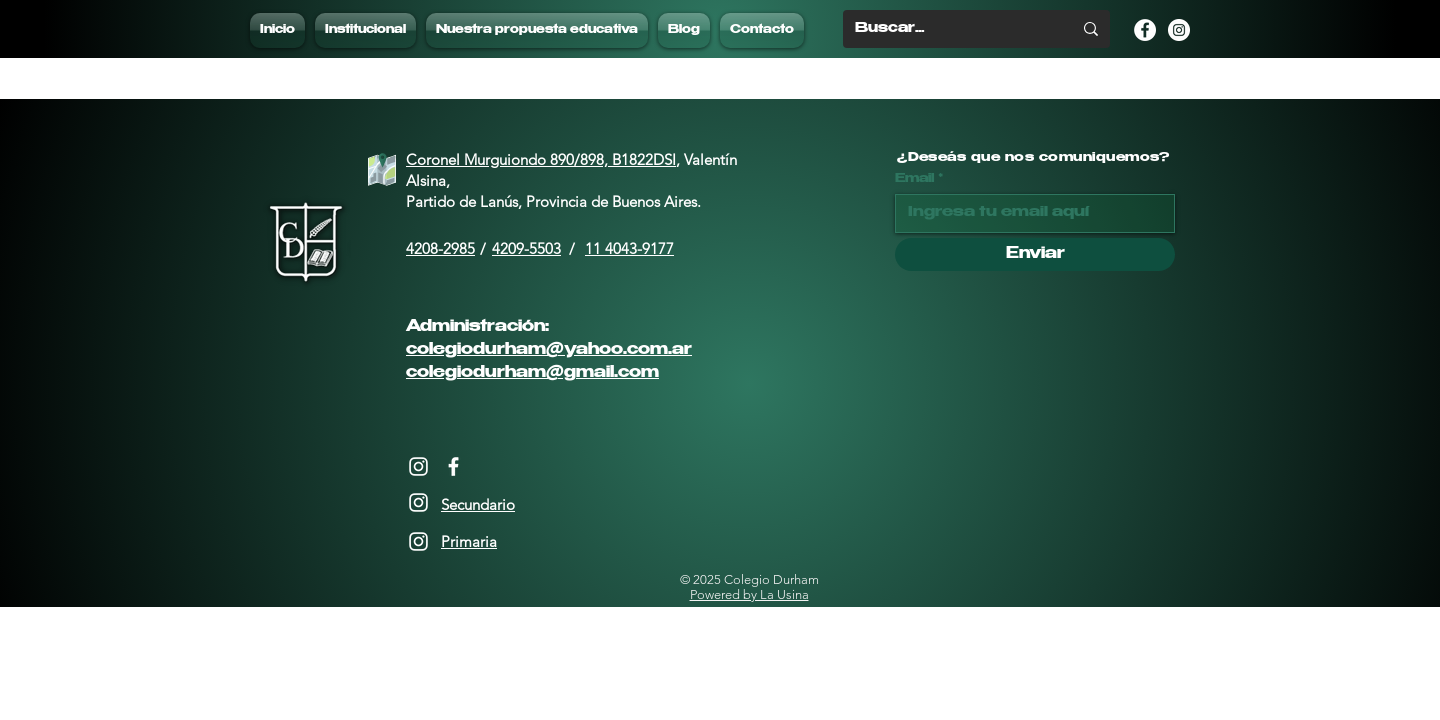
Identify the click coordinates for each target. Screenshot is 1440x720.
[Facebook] (453, 466)
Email (914, 179)
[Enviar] (1035, 254)
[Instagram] (418, 466)
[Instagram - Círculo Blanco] (1179, 30)
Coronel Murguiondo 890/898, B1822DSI (541, 159)
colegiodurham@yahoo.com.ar (549, 350)
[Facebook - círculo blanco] (1145, 30)
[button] (537, 30)
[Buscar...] (948, 29)
